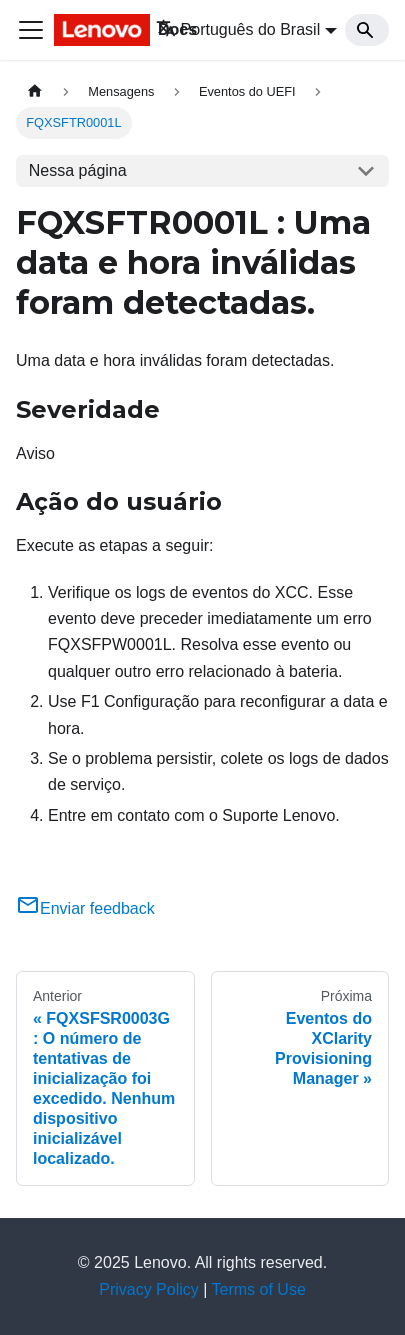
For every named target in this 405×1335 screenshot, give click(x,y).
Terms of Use (259, 1289)
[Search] (367, 30)
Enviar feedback (85, 908)
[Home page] (35, 91)
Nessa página (78, 170)
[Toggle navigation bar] (31, 30)
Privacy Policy (149, 1289)
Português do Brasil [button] (238, 29)
